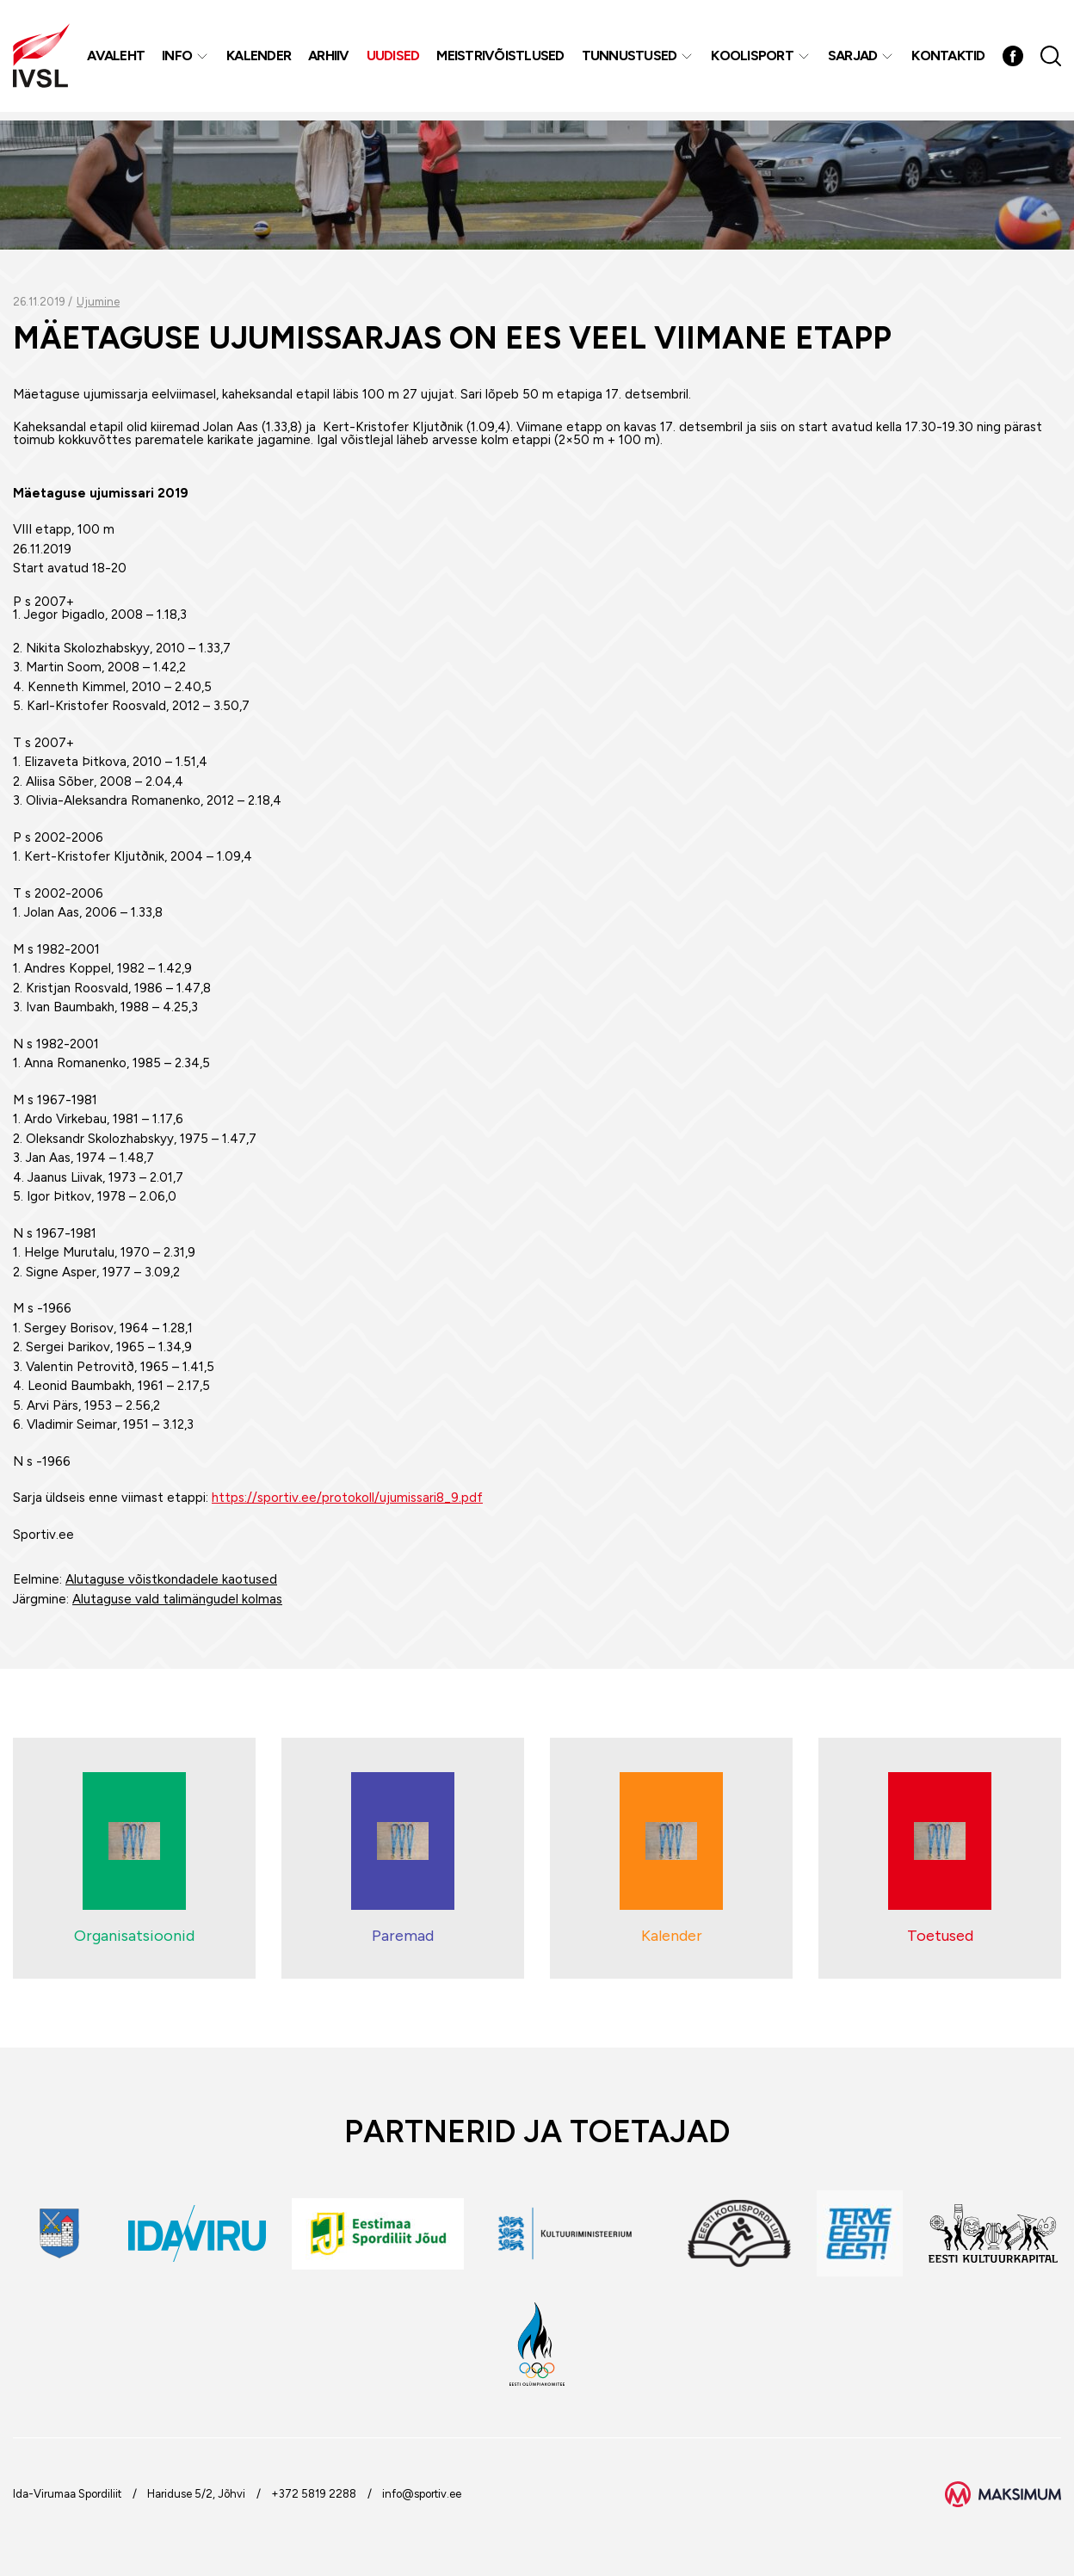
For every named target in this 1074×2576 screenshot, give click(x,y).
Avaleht (117, 60)
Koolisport (754, 60)
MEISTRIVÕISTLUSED (501, 60)
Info (179, 60)
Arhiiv (330, 60)
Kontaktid (949, 60)
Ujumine (98, 301)
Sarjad (855, 60)
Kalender (260, 60)
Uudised (395, 60)
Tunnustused (631, 60)
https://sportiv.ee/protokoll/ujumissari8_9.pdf (347, 1497)
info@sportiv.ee (421, 2493)
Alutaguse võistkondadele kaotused (171, 1579)
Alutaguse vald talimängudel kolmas (177, 1599)
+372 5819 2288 (313, 2493)
